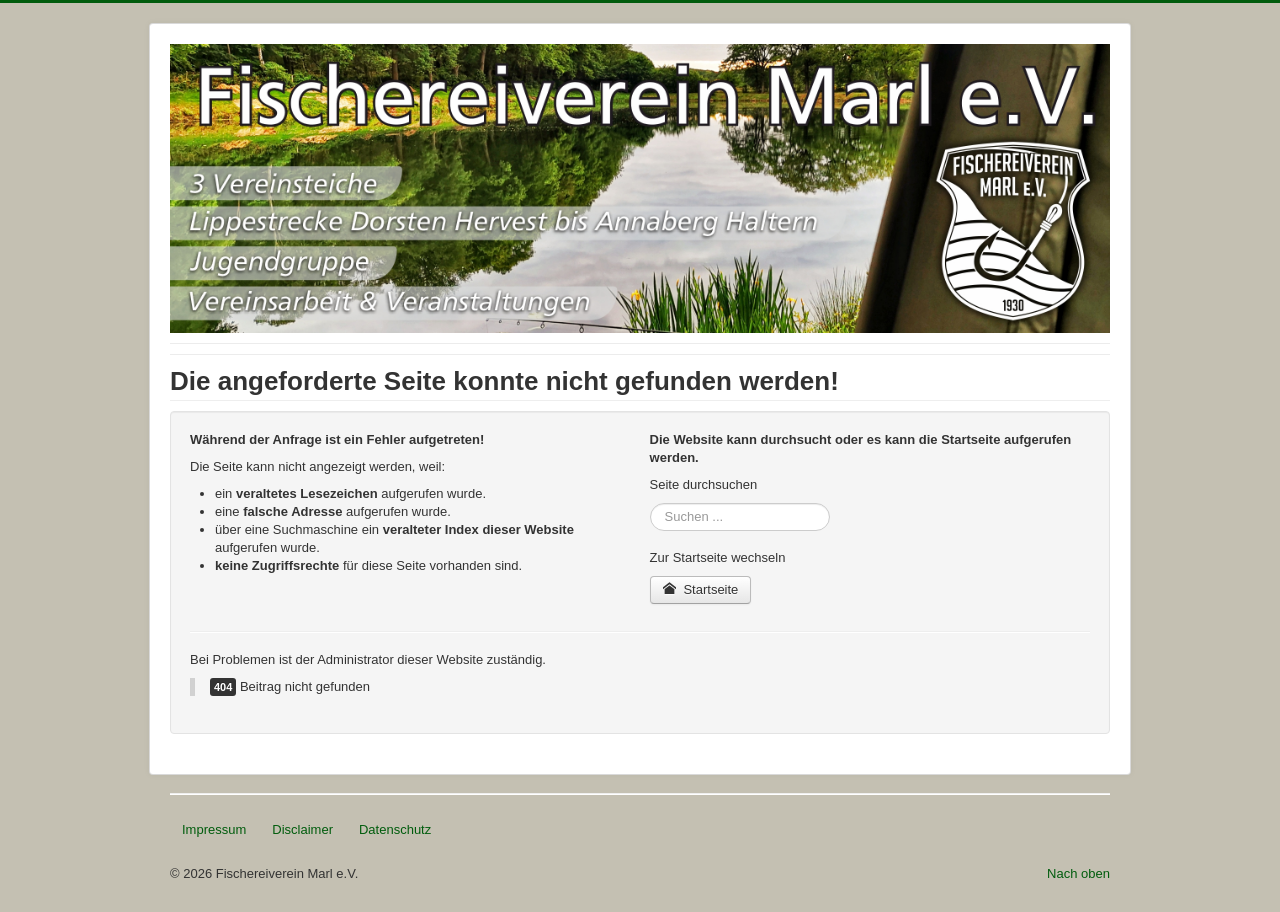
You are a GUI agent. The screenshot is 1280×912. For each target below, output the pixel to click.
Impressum (214, 829)
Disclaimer (302, 829)
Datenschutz (395, 829)
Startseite (701, 589)
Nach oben (1078, 873)
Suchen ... (650, 503)
